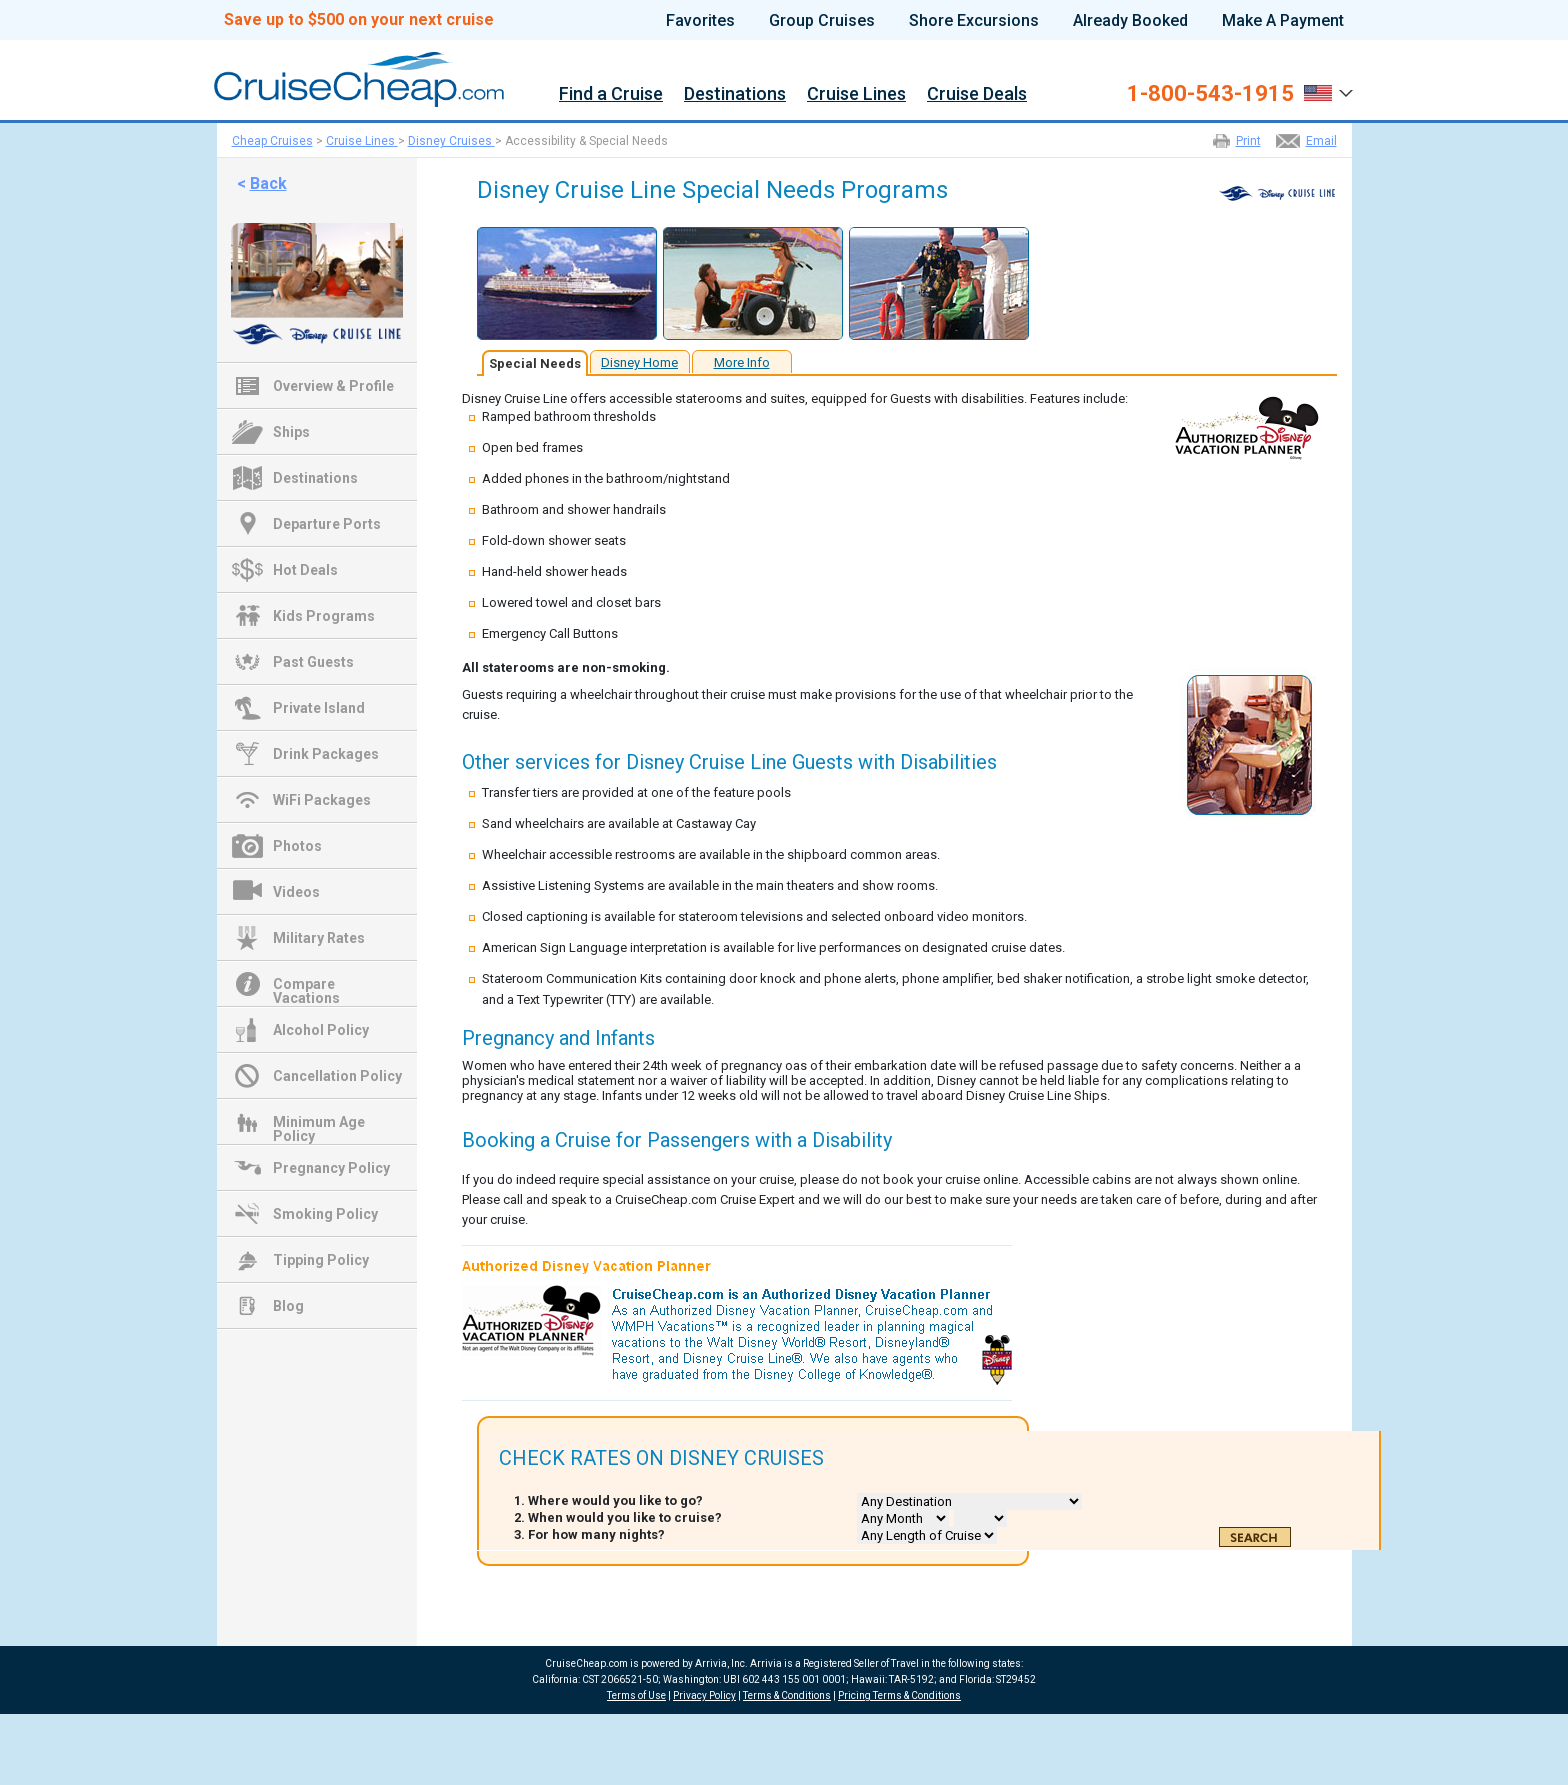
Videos (296, 892)
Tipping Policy (321, 1260)
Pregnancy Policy (331, 1168)
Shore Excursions (974, 21)
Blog (288, 1306)
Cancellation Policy (337, 1076)
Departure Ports (327, 524)
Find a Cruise (611, 94)
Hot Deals (305, 570)
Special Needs (535, 363)
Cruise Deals (977, 94)
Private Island (319, 708)
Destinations (735, 94)
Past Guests (313, 662)
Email (1321, 141)
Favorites (700, 21)
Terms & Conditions (787, 1695)
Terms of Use (636, 1695)
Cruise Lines (856, 94)
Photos (297, 846)
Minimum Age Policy (319, 1124)
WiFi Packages (322, 800)
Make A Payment (1283, 21)
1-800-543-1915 (1210, 94)
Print (1248, 141)
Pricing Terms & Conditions (899, 1695)
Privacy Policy (704, 1695)
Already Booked (1130, 21)
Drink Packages (326, 754)
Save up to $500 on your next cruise (359, 20)
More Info (742, 362)
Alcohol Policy (321, 1030)
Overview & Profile (333, 386)
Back (268, 183)
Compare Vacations (306, 986)
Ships (291, 432)
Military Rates (319, 938)
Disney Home (639, 362)
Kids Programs (324, 616)
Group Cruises (822, 21)
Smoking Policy (325, 1214)
